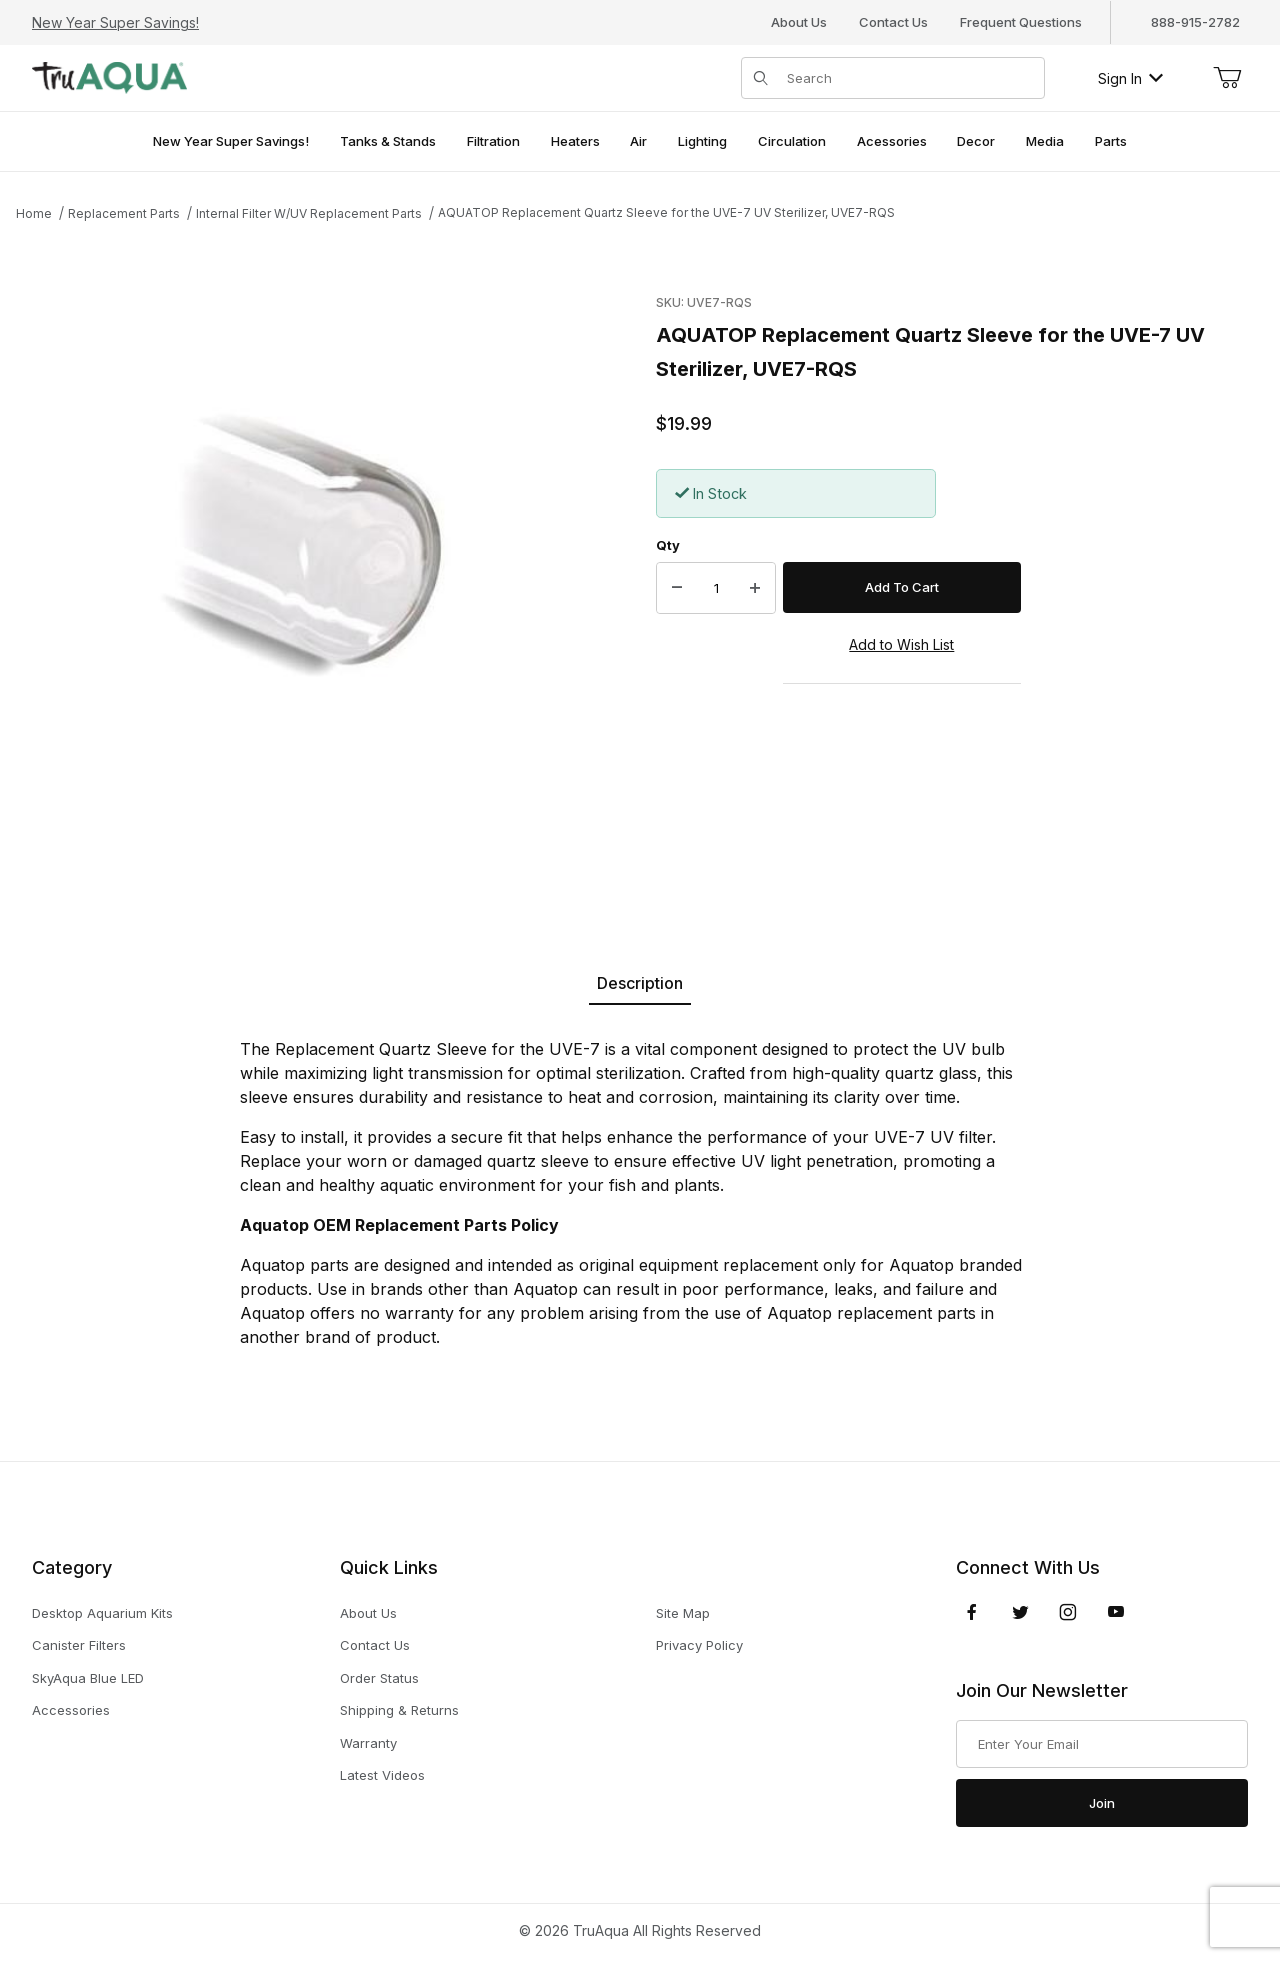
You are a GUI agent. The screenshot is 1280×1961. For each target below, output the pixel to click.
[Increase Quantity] (755, 588)
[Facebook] (972, 1612)
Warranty (368, 1743)
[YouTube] (1116, 1612)
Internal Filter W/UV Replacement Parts (309, 213)
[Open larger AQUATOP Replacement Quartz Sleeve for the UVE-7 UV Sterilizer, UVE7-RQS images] (326, 577)
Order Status (379, 1678)
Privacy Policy (699, 1645)
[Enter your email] (1102, 1744)
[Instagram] (1068, 1612)
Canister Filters (79, 1645)
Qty (668, 545)
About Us (799, 22)
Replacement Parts (124, 213)
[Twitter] (1020, 1612)
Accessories (71, 1710)
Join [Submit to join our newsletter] (1102, 1803)
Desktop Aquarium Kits (102, 1613)
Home (34, 213)
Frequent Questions (1021, 22)
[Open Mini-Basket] (1227, 78)
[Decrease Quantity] (677, 588)
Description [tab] (640, 983)
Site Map (683, 1613)
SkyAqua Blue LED (88, 1678)
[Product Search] (909, 78)
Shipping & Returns (399, 1710)
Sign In (1130, 78)
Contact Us (893, 22)
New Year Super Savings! (115, 22)
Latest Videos (382, 1775)
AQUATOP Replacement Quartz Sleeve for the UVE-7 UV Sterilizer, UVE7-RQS (666, 212)
